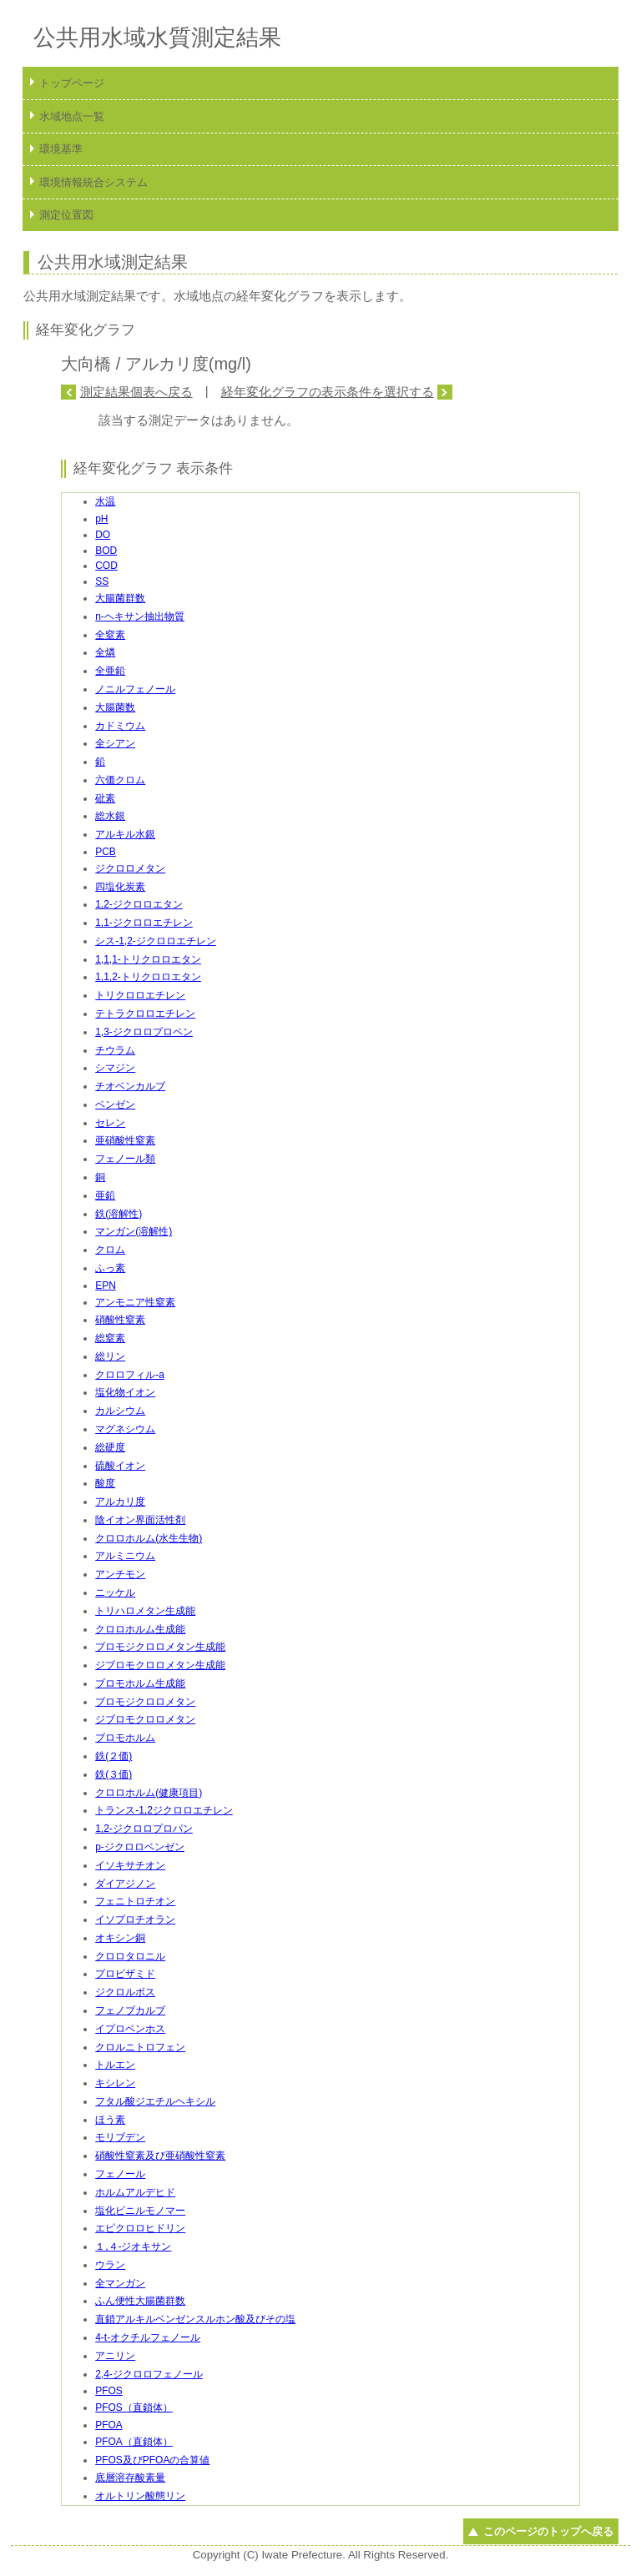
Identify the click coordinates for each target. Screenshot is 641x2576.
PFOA (109, 2425)
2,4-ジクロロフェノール (149, 2374)
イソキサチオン (130, 1865)
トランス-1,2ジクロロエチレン (164, 1810)
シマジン (115, 1068)
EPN (105, 1285)
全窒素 (110, 635)
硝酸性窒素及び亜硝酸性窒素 (160, 2155)
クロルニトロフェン (140, 2047)
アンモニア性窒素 (135, 1302)
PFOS (109, 2391)
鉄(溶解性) (118, 1214)
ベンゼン (115, 1104)
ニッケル (115, 1592)
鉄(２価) (113, 1756)
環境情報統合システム (93, 182)
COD (106, 565)
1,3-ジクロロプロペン (144, 1032)
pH (101, 519)
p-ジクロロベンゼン (139, 1847)
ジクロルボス (125, 1992)
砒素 (105, 798)
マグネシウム (125, 1429)
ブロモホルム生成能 (140, 1683)
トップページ (71, 83)
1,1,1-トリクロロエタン (148, 959)
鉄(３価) (113, 1774)
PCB (105, 852)
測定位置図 (66, 215)
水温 (105, 501)
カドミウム (120, 726)
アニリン (115, 2356)
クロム (110, 1249)
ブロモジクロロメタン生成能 (160, 1647)
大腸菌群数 (120, 598)
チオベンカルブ (130, 1086)
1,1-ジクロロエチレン (144, 922)
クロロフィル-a (129, 1375)
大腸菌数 (115, 707)
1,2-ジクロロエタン (139, 904)
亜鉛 (105, 1195)
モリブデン (120, 2137)
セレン (110, 1123)
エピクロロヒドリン (140, 2228)
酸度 (105, 1483)
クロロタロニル (130, 1956)
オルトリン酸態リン (140, 2496)
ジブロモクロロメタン (145, 1719)
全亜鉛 (110, 671)
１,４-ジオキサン (133, 2246)
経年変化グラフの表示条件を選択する (327, 392)
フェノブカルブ (130, 2010)
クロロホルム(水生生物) (148, 1538)
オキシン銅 (120, 1938)
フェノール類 (125, 1159)
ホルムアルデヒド (135, 2192)
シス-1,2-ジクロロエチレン (155, 941)
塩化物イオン (125, 1392)
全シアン (115, 743)
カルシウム (120, 1410)
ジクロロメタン (130, 868)
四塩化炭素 (120, 887)
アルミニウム (125, 1556)
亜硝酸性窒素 (125, 1140)
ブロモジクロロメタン (145, 1702)
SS (102, 581)
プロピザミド (125, 1974)
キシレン (115, 2083)
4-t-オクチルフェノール (147, 2337)
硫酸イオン (120, 1466)
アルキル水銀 (125, 834)
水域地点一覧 (71, 116)
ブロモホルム (125, 1737)
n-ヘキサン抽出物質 (139, 616)
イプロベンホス (130, 2029)
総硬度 (110, 1447)
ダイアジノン (125, 1883)
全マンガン (120, 2283)
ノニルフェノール (135, 689)
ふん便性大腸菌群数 (140, 2301)
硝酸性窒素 (120, 1320)
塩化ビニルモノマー (140, 2210)
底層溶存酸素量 (130, 2477)
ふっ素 (110, 1268)
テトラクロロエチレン (145, 1013)
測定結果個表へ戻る (136, 392)
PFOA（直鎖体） (134, 2442)
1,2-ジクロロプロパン (144, 1828)
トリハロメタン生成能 (145, 1611)
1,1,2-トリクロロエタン (148, 977)
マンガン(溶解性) (133, 1231)
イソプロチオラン (135, 1919)
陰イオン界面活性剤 (140, 1520)
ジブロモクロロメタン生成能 (160, 1665)
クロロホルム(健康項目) (148, 1793)
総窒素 (110, 1338)
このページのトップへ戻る (548, 2531)
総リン (110, 1356)
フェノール (120, 2174)
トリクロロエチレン (140, 995)
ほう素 (110, 2120)
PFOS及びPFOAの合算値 (152, 2460)
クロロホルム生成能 (140, 1629)
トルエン (115, 2064)
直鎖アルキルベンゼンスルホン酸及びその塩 (195, 2319)
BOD (106, 550)
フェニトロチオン (135, 1901)
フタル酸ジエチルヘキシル (155, 2101)
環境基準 (61, 149)
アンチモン (120, 1574)
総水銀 (110, 816)
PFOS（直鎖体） (134, 2407)
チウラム (115, 1050)
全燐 (105, 652)
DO (102, 535)
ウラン (110, 2265)
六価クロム (120, 780)
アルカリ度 (120, 1501)
